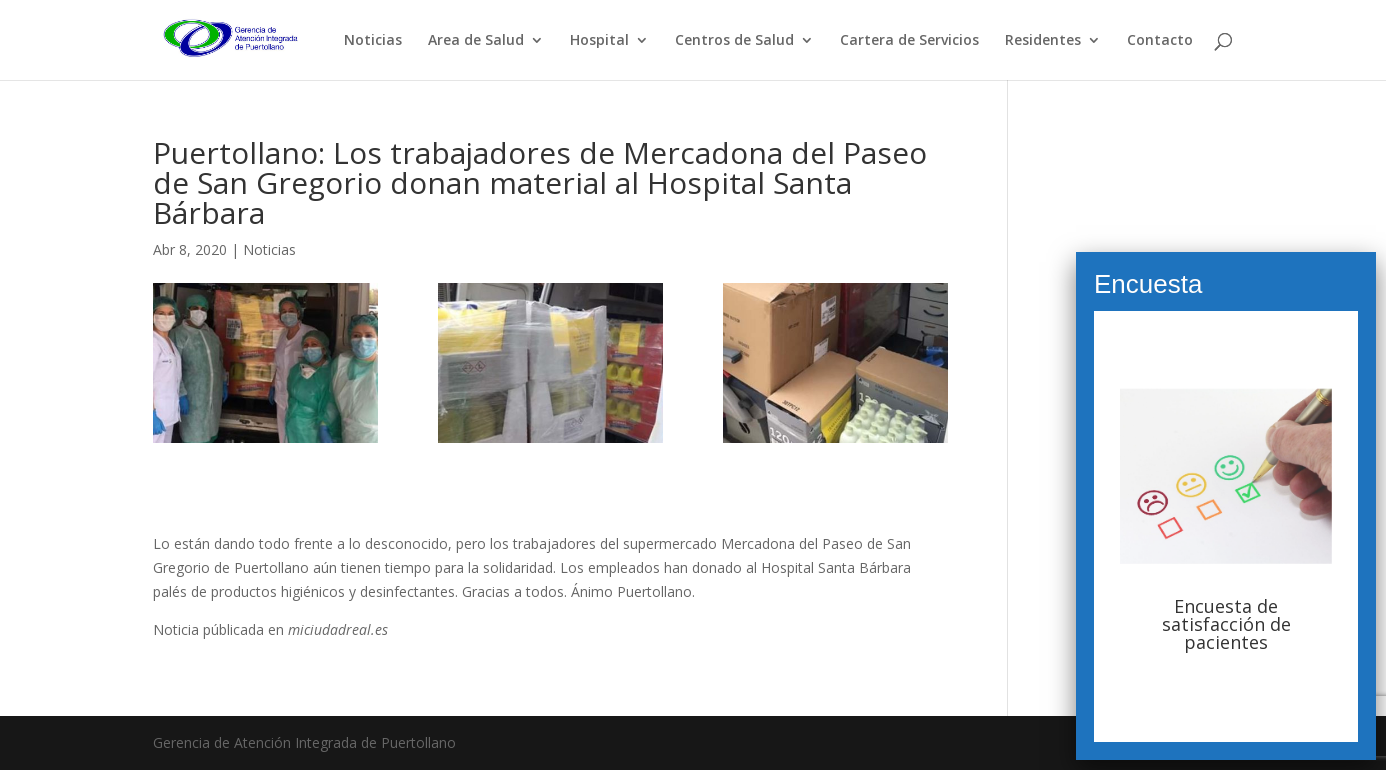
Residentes (1043, 41)
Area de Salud (476, 41)
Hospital (599, 41)
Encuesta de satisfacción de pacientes (1226, 624)
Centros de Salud (734, 41)
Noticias (373, 41)
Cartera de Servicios (909, 41)
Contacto (1160, 41)
